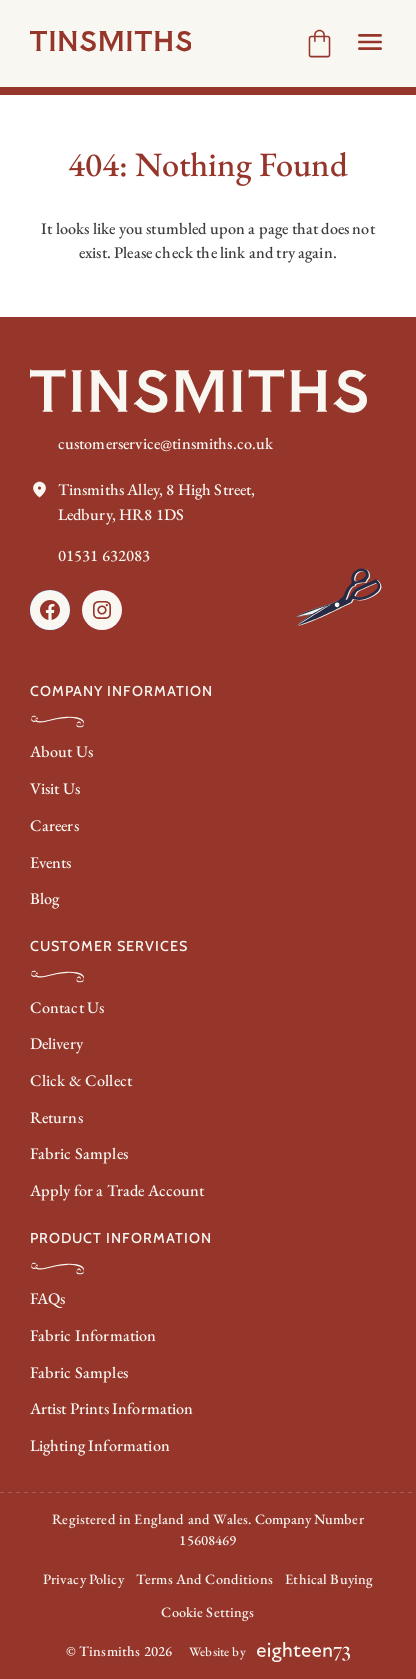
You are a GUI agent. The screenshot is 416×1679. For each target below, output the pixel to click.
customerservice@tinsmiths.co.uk (166, 443)
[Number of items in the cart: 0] (319, 43)
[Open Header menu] (370, 42)
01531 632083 (104, 555)
